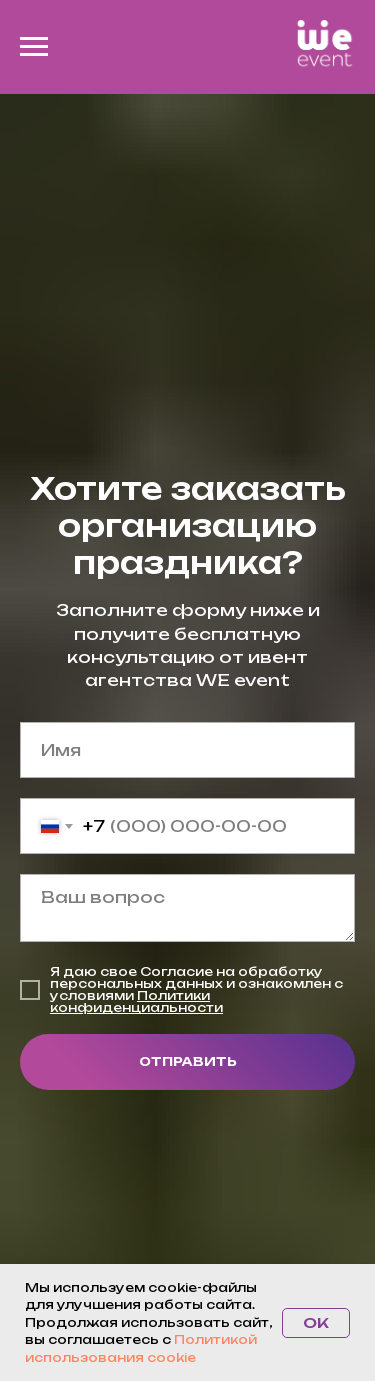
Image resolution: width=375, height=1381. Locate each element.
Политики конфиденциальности (136, 1001)
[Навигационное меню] (34, 47)
